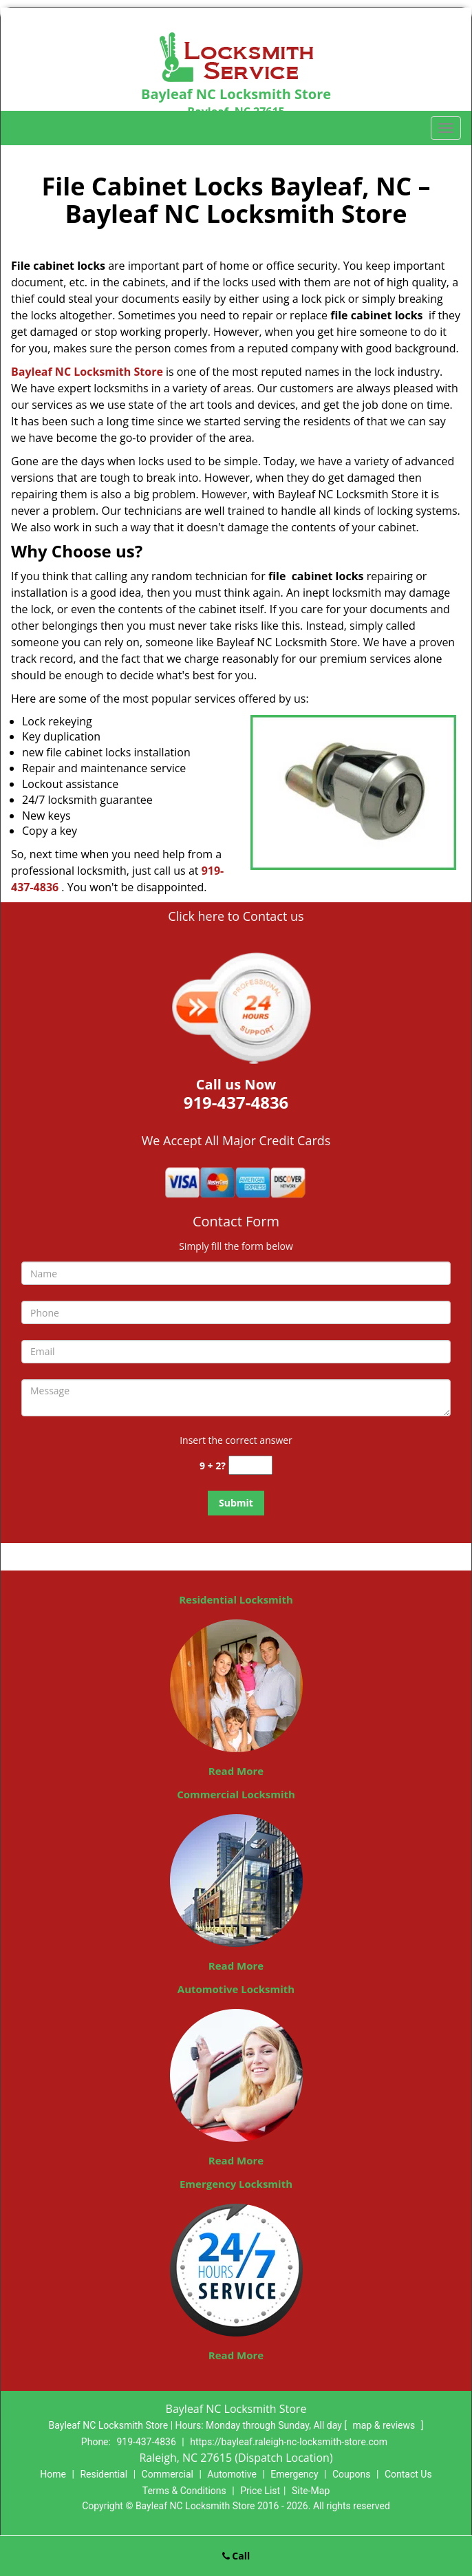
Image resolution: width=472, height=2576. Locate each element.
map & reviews (385, 2425)
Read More (236, 1771)
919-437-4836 (145, 2441)
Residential (103, 2474)
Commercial (167, 2474)
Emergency (294, 2474)
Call (236, 2555)
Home (53, 2474)
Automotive (232, 2474)
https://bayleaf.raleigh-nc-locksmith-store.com (288, 2441)
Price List (260, 2490)
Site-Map (311, 2490)
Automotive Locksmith (236, 1989)
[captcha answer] (250, 1466)
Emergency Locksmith (236, 2184)
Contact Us (408, 2474)
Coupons (351, 2474)
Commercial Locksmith (236, 1794)
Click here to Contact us (235, 916)
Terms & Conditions (184, 2490)
